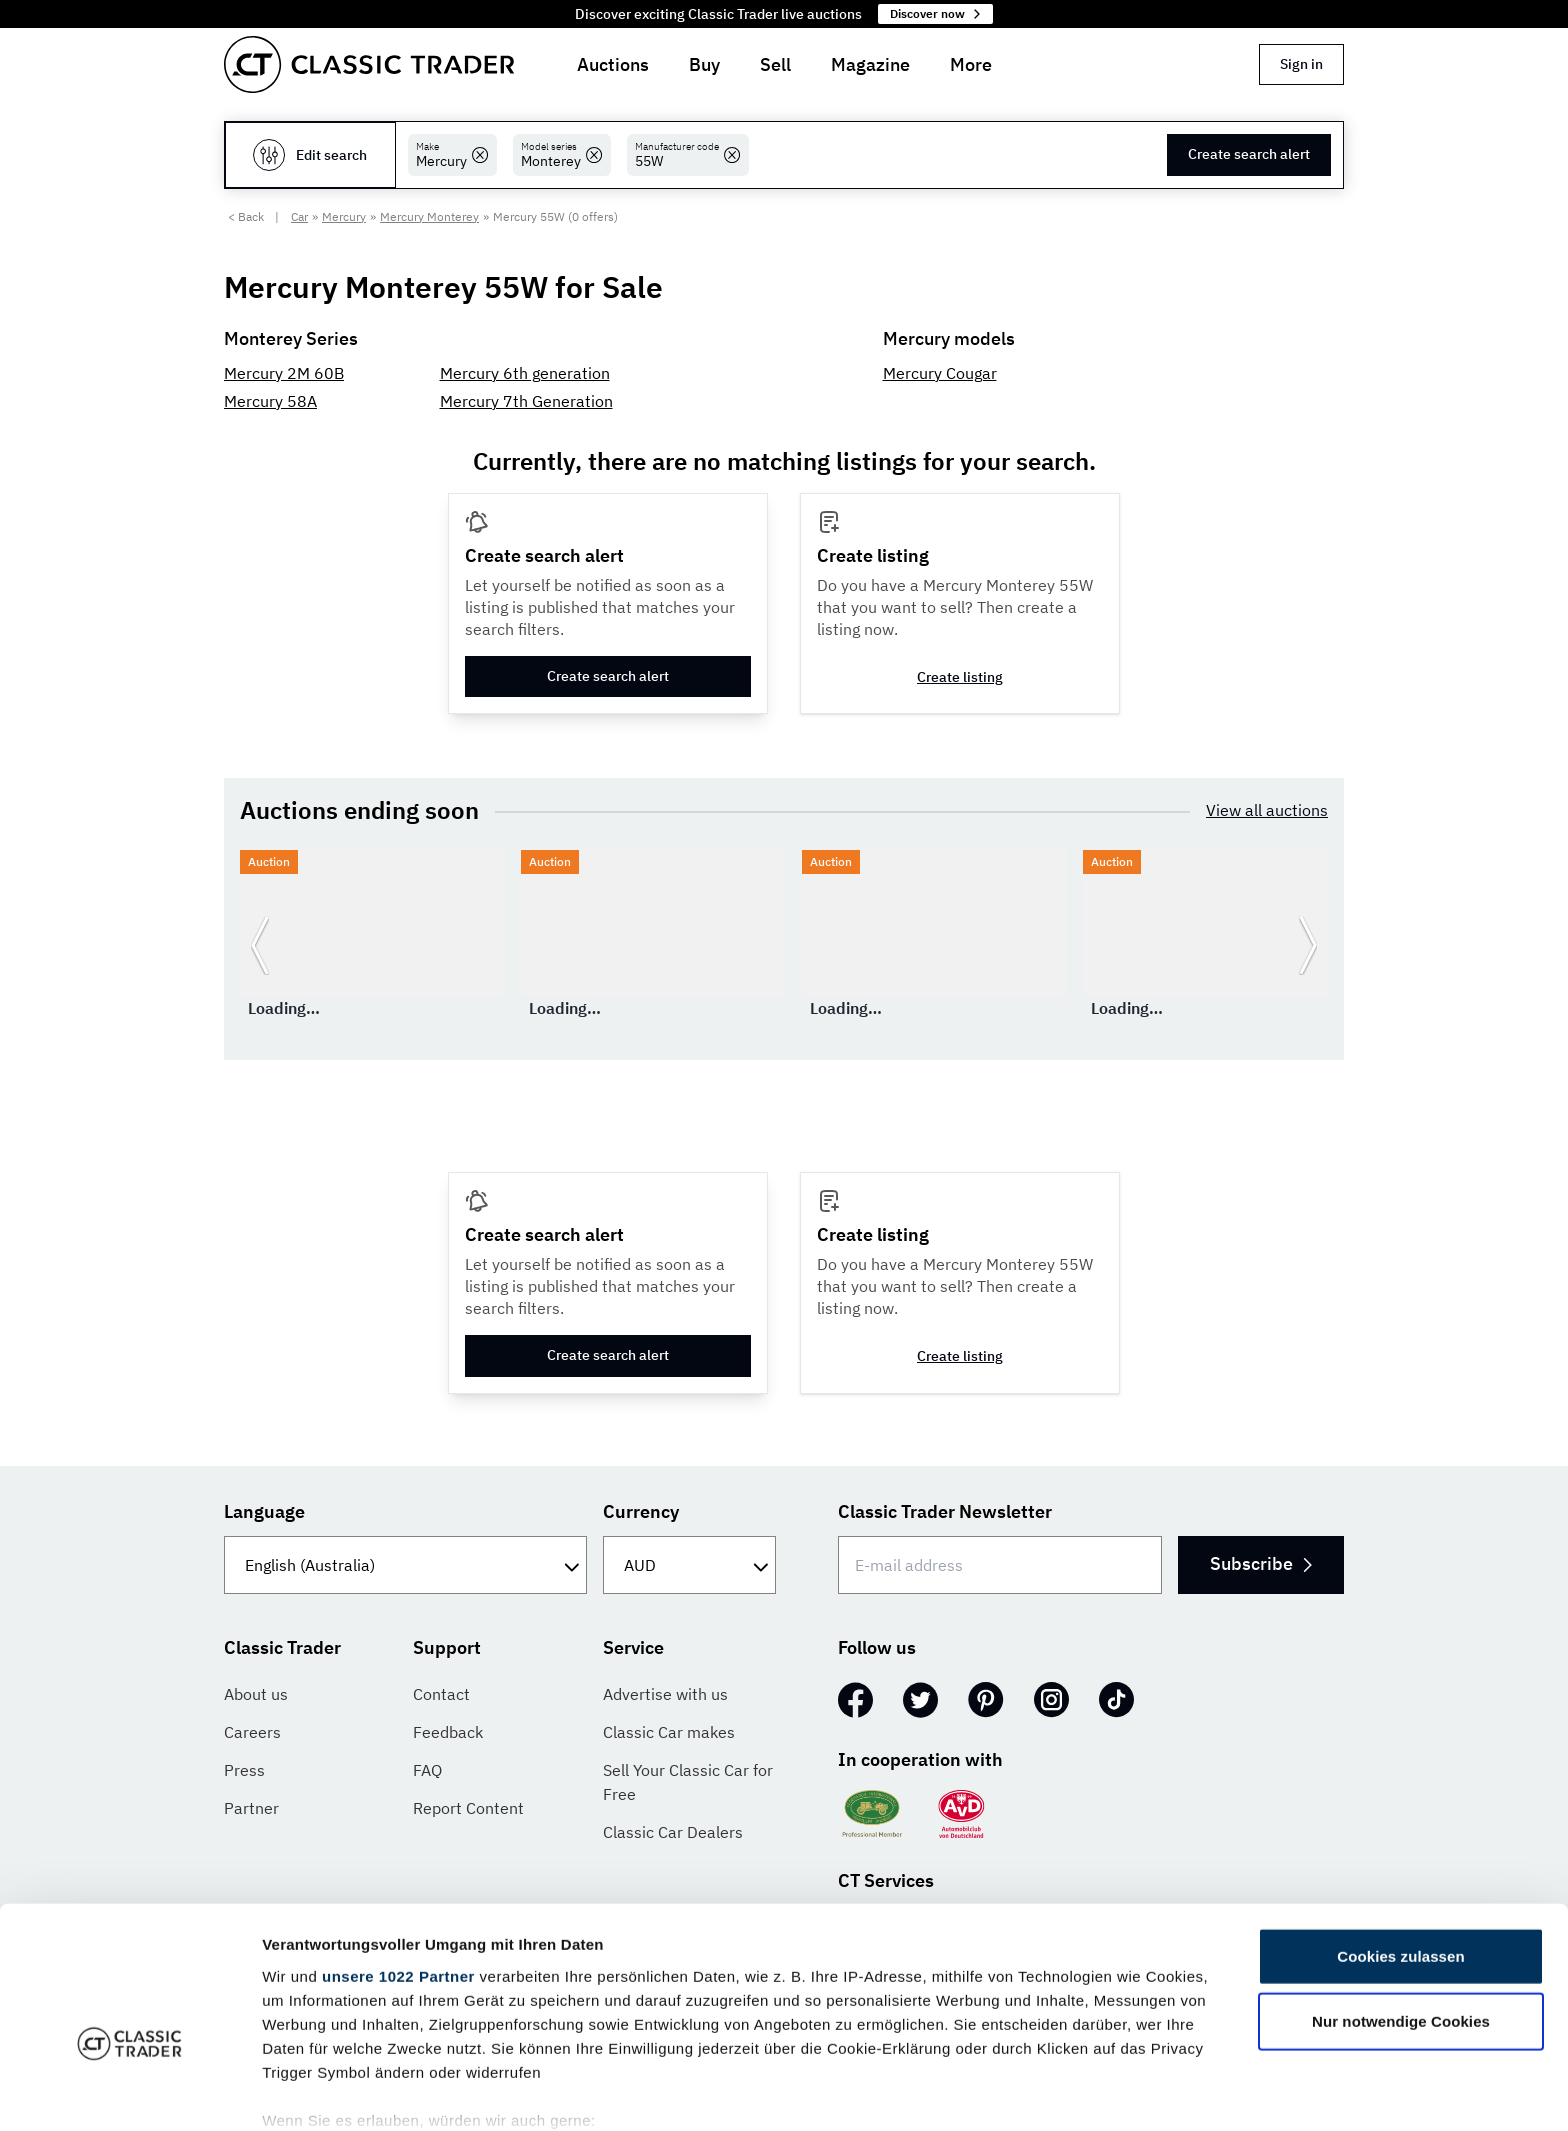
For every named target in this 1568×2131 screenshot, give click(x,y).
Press (244, 1770)
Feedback (448, 1732)
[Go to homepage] (369, 64)
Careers (252, 1732)
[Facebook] (855, 1700)
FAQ (427, 1770)
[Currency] (689, 1565)
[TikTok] (1116, 1700)
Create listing (960, 677)
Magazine (870, 64)
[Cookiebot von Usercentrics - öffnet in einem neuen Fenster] (129, 2092)
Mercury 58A (270, 401)
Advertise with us (665, 1694)
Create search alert (1249, 154)
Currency (641, 1511)
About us (256, 1694)
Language (264, 1511)
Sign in (1301, 64)
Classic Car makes (669, 1732)
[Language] (405, 1565)
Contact (441, 1694)
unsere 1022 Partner (398, 1861)
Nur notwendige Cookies (1401, 1906)
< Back (246, 216)
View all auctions (1267, 810)
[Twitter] (920, 1700)
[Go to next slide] (1308, 945)
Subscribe (1260, 1563)
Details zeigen (1063, 2091)
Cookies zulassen (1400, 1841)
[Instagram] (1051, 1700)
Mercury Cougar (940, 373)
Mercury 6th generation (525, 373)
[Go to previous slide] (260, 945)
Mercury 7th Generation (526, 401)
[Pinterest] (986, 1700)
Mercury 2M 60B (284, 373)
